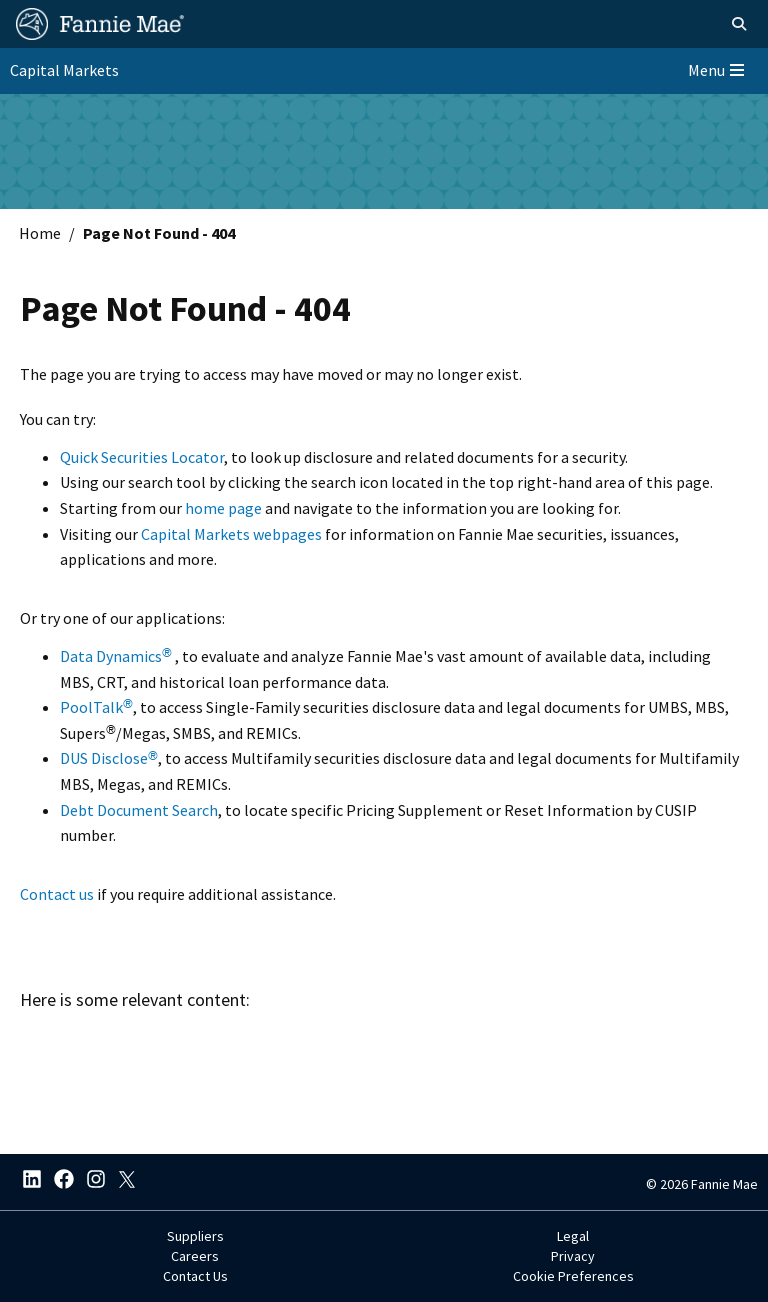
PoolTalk (96, 707)
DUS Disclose (109, 758)
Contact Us (195, 1276)
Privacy (573, 1256)
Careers (195, 1256)
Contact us (57, 894)
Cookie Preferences (573, 1276)
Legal (573, 1236)
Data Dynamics (116, 656)
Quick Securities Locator (142, 457)
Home (40, 233)
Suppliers (195, 1236)
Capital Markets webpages (231, 534)
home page (223, 508)
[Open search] (739, 24)
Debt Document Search (139, 810)
